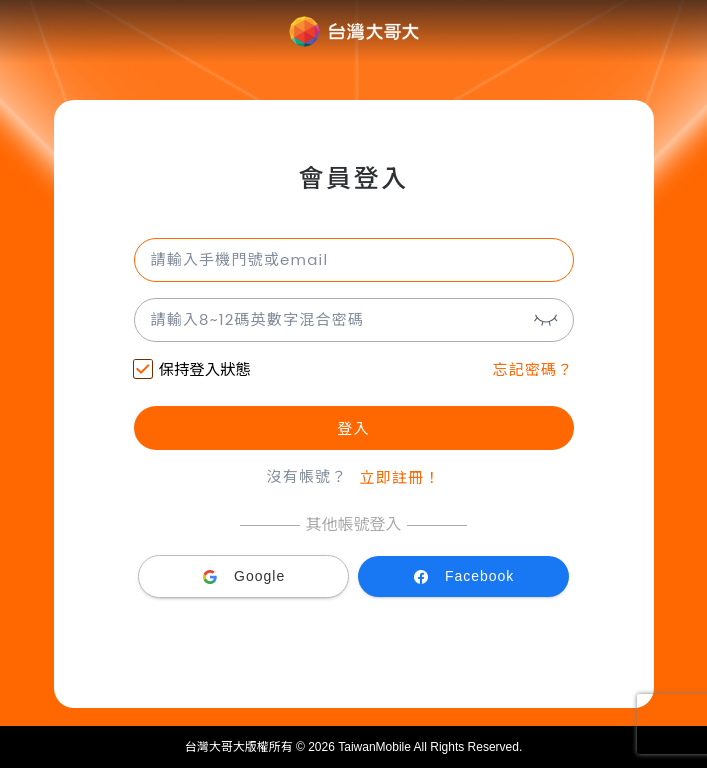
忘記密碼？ (532, 369)
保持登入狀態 (192, 371)
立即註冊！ (400, 477)
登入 (353, 428)
